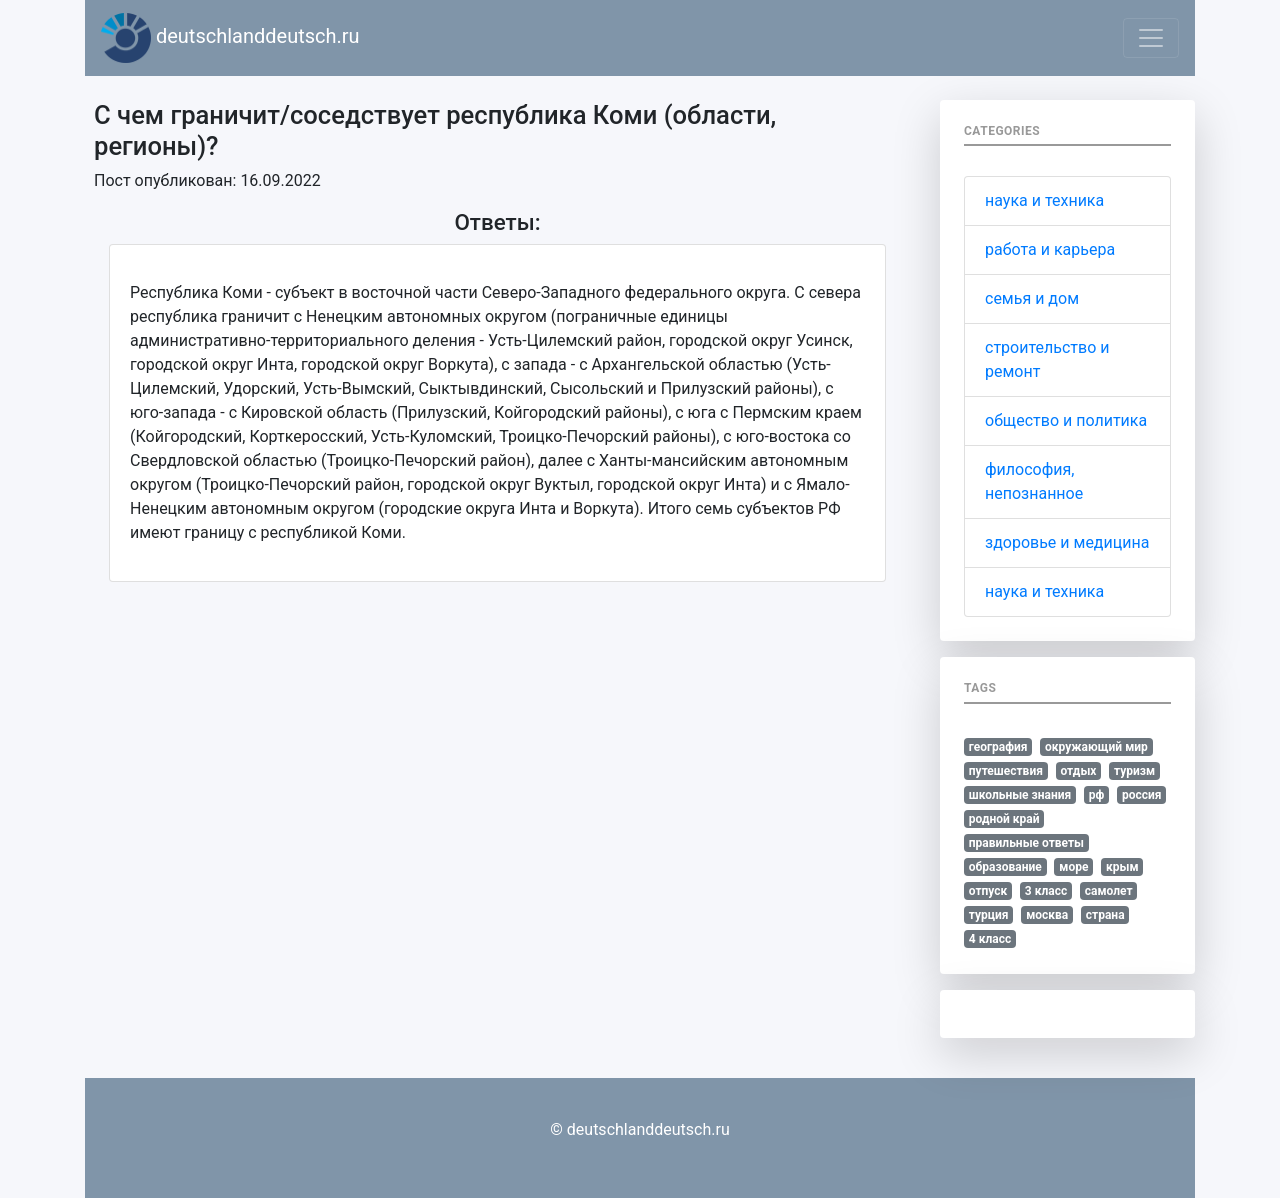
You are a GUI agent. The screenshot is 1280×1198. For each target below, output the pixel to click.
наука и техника (1044, 200)
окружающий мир (1096, 747)
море (1073, 867)
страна (1105, 915)
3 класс (1046, 891)
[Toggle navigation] (1151, 38)
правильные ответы (1026, 843)
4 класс (990, 939)
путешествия (1006, 771)
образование (1005, 867)
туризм (1134, 771)
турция (989, 915)
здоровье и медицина (1067, 542)
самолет (1109, 891)
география (998, 747)
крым (1122, 867)
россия (1142, 795)
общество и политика (1066, 420)
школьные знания (1020, 795)
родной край (1004, 819)
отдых (1078, 771)
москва (1047, 915)
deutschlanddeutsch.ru (230, 38)
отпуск (988, 891)
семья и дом (1032, 298)
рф (1097, 795)
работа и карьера (1050, 249)
